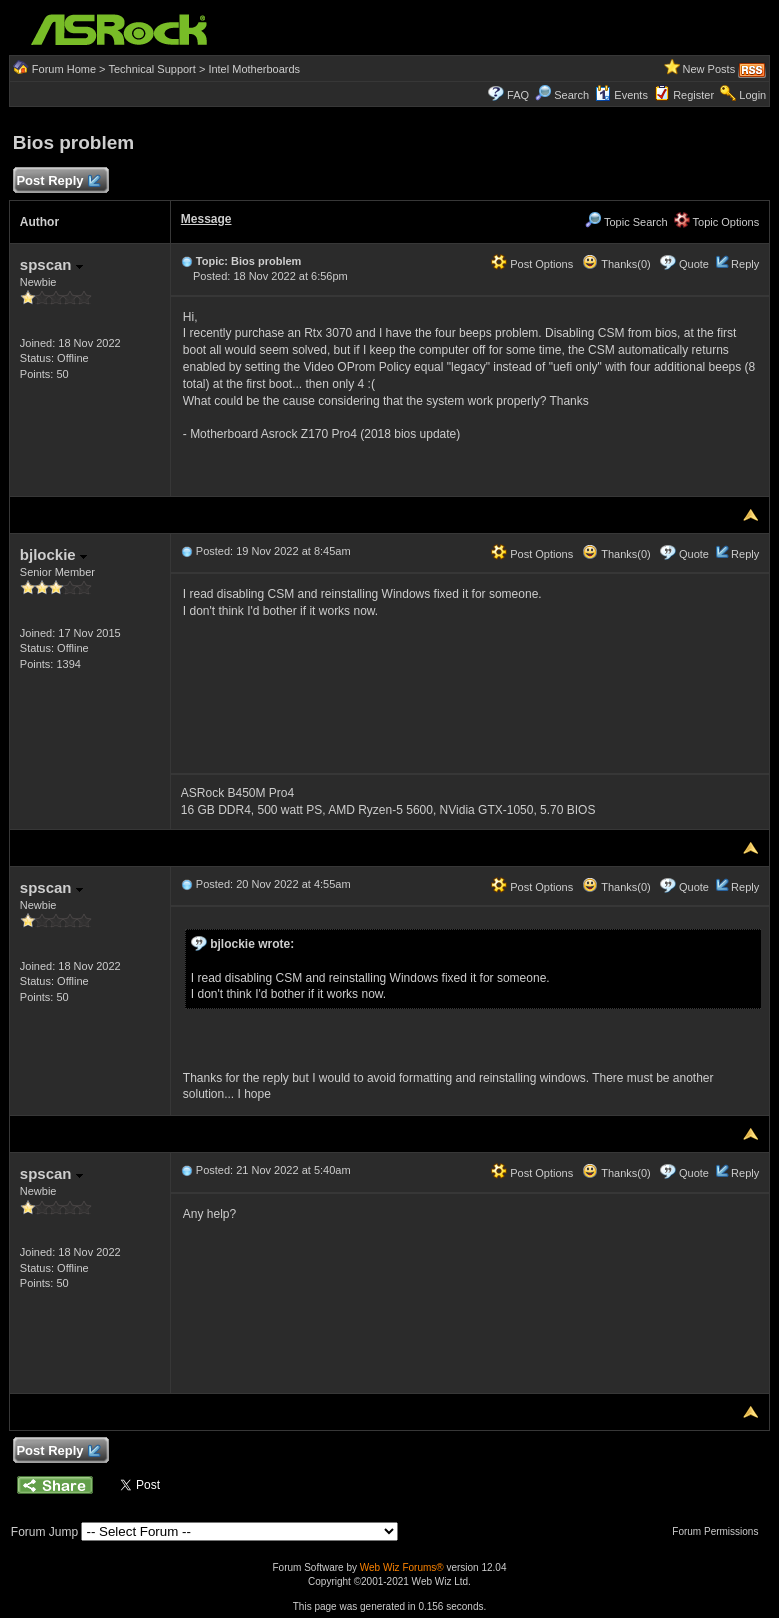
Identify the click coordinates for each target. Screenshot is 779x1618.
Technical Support (151, 69)
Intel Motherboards (254, 69)
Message (206, 219)
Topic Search (626, 222)
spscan (51, 264)
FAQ (518, 95)
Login (752, 95)
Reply (745, 264)
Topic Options (717, 222)
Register (693, 95)
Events (621, 95)
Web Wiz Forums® (402, 1567)
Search (571, 95)
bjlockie (53, 554)
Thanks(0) (616, 264)
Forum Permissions (720, 1531)
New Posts (709, 69)
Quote (694, 264)
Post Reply (58, 181)
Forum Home (64, 69)
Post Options (532, 264)
